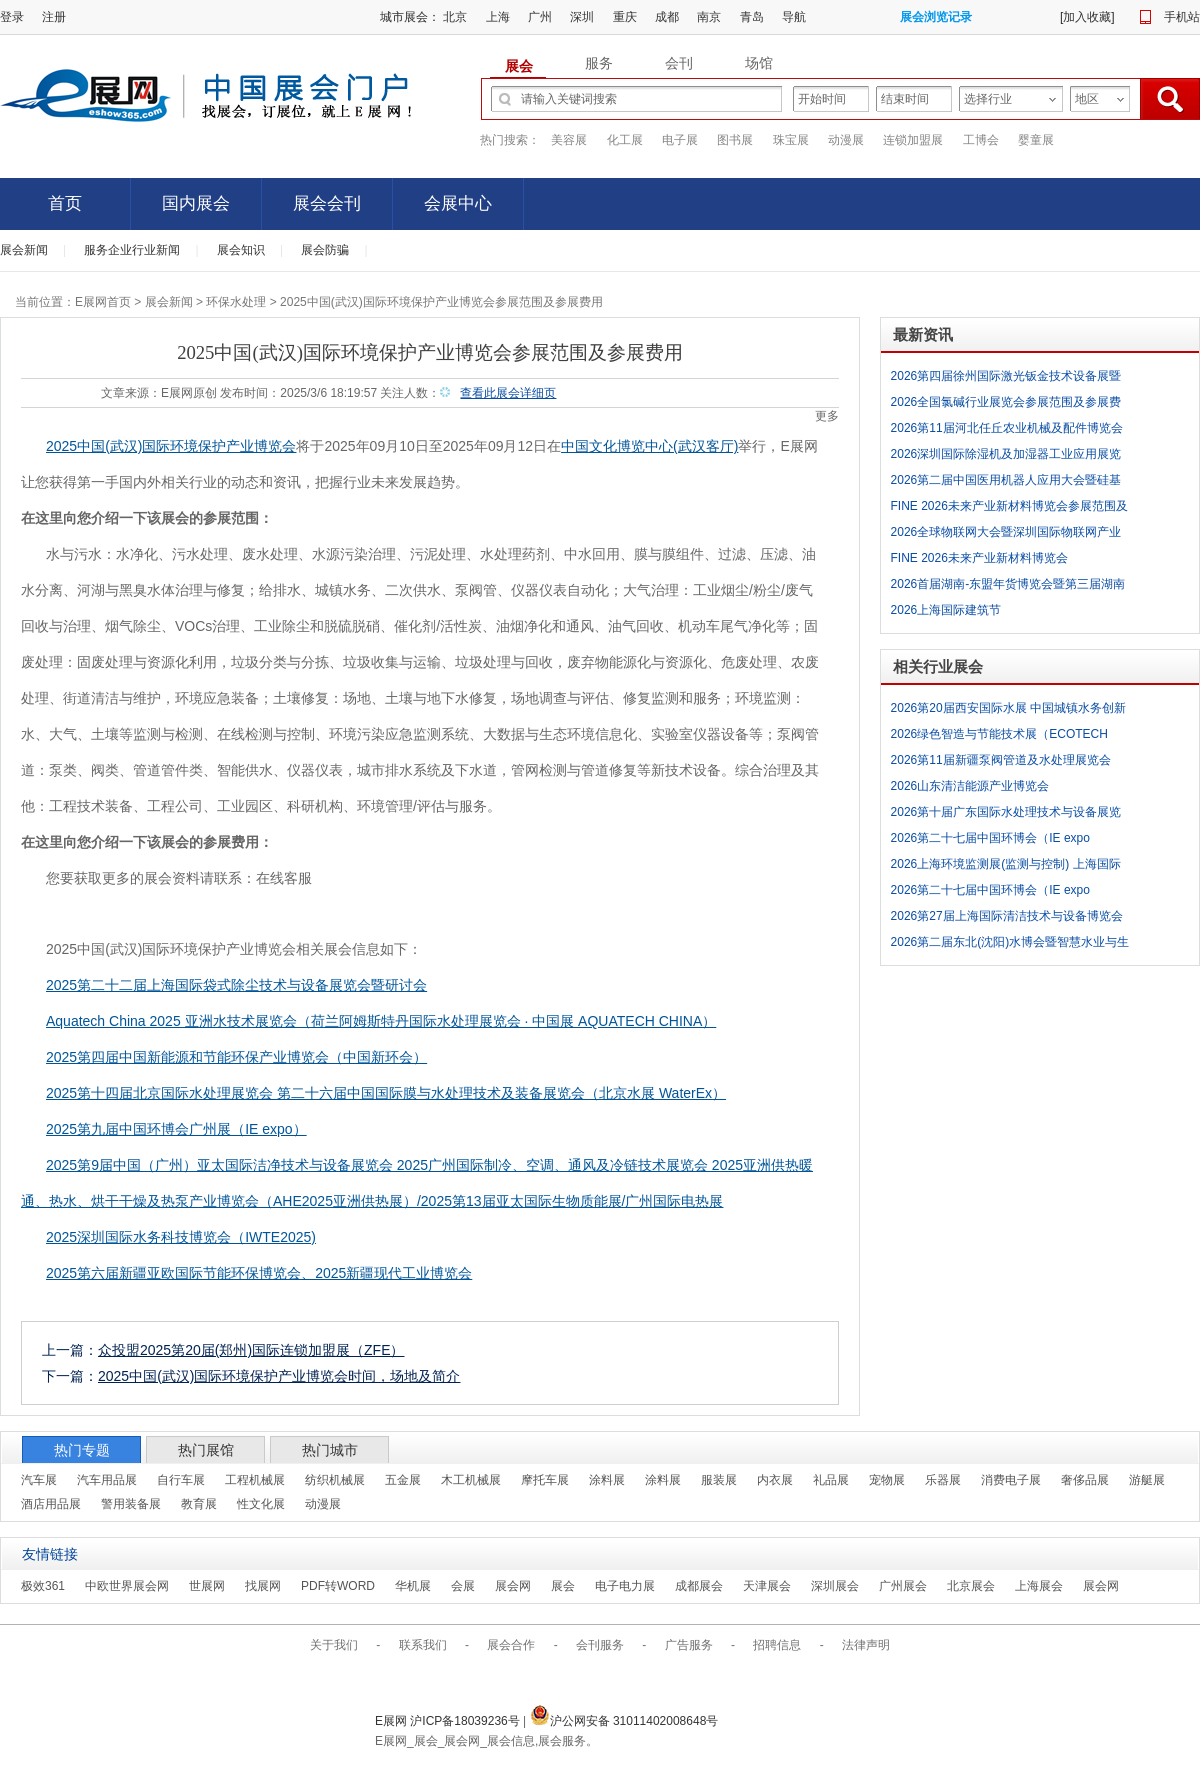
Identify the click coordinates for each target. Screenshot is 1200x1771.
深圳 (582, 17)
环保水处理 (236, 302)
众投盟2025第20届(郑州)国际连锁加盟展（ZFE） (251, 1350)
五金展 (403, 1480)
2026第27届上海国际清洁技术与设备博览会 (1007, 916)
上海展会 (1039, 1586)
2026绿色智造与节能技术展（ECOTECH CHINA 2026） (999, 737)
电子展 (680, 140)
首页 (65, 203)
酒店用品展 (51, 1504)
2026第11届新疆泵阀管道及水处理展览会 (1001, 760)
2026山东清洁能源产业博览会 (970, 786)
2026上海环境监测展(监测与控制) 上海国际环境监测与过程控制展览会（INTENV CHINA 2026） (1011, 867)
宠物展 (887, 1480)
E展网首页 (103, 302)
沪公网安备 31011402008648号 (624, 1721)
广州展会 (903, 1586)
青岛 (752, 17)
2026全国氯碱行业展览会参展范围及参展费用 (1006, 405)
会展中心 (458, 203)
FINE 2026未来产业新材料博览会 (979, 558)
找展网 (263, 1586)
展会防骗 (325, 250)
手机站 (1182, 17)
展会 (563, 1586)
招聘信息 (777, 1645)
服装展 (719, 1480)
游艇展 (1147, 1480)
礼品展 (831, 1480)
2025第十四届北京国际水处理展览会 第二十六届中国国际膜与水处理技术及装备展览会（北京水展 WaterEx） (386, 1093)
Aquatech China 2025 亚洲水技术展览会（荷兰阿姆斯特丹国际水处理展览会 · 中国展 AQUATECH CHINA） (381, 1021)
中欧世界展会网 (127, 1586)
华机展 (413, 1586)
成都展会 (699, 1586)
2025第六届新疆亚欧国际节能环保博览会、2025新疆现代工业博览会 (259, 1273)
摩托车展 (545, 1480)
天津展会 (767, 1586)
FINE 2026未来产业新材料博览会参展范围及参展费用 (1009, 509)
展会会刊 (327, 203)
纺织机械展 (335, 1480)
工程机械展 (255, 1480)
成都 (667, 17)
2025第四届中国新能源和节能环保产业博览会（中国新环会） (236, 1057)
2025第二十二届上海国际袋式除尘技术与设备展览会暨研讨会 (236, 985)
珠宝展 (791, 140)
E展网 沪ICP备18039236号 (449, 1721)
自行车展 (181, 1480)
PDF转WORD (338, 1586)
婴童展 (1036, 140)
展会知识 (241, 250)
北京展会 (971, 1586)
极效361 (43, 1586)
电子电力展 (625, 1586)
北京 (455, 17)
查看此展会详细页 (508, 393)
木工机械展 (471, 1480)
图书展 (735, 140)
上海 (498, 17)
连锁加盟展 (913, 140)
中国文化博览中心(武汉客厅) (649, 446)
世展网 (207, 1586)
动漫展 (846, 140)
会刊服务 (600, 1645)
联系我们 (423, 1645)
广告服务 (689, 1645)
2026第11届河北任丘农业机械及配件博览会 (1007, 428)
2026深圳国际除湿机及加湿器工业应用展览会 (1006, 457)
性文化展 (261, 1504)
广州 (540, 17)
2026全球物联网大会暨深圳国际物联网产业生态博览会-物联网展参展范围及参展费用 (1006, 535)
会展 (463, 1586)
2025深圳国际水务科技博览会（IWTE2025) (181, 1237)
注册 (54, 17)
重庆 (625, 17)
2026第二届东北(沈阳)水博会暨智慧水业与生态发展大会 (1010, 945)
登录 (12, 17)
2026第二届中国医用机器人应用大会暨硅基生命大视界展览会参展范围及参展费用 (1006, 483)
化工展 (625, 140)
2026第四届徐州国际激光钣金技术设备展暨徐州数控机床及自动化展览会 (1006, 379)
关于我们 (334, 1645)
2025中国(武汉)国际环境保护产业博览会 (171, 446)
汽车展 (39, 1480)
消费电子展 (1011, 1480)
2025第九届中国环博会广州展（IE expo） (176, 1129)
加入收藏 (1087, 17)
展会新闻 (24, 250)
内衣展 (775, 1480)
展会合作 (511, 1645)
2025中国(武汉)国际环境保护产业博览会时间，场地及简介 (279, 1376)
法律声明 (866, 1645)
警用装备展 (131, 1504)
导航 (794, 17)
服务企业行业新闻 (132, 250)
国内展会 (196, 203)
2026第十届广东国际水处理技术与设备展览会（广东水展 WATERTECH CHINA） (1006, 815)
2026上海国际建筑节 (946, 610)
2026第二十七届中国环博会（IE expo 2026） (990, 841)
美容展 (569, 140)
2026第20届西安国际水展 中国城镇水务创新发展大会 (1008, 711)
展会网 (513, 1586)
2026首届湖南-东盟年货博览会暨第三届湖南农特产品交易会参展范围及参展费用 (1008, 587)
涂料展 (607, 1480)
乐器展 (943, 1480)
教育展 (199, 1504)
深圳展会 (835, 1586)
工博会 (981, 140)
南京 (709, 17)
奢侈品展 (1085, 1480)
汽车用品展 (107, 1480)
